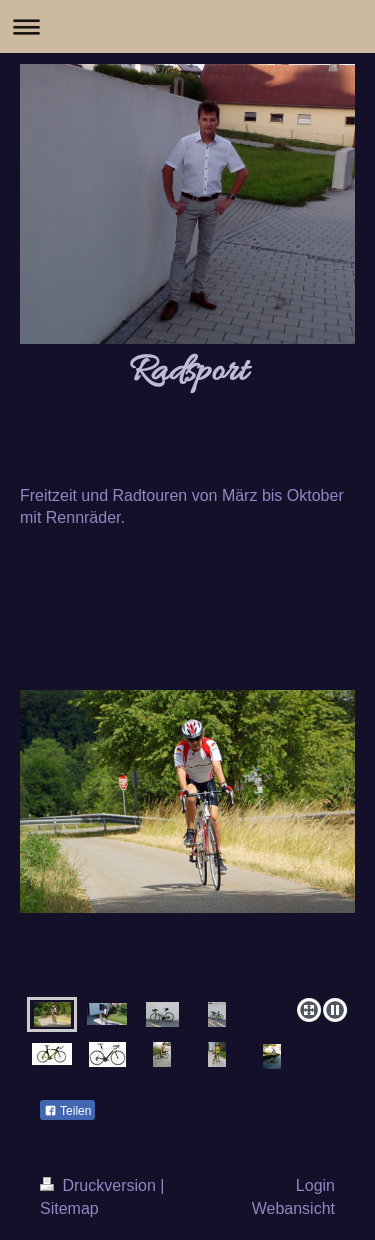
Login (315, 1185)
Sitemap (69, 1208)
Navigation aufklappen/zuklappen (187, 26)
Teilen (67, 1111)
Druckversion (100, 1185)
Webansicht (293, 1208)
